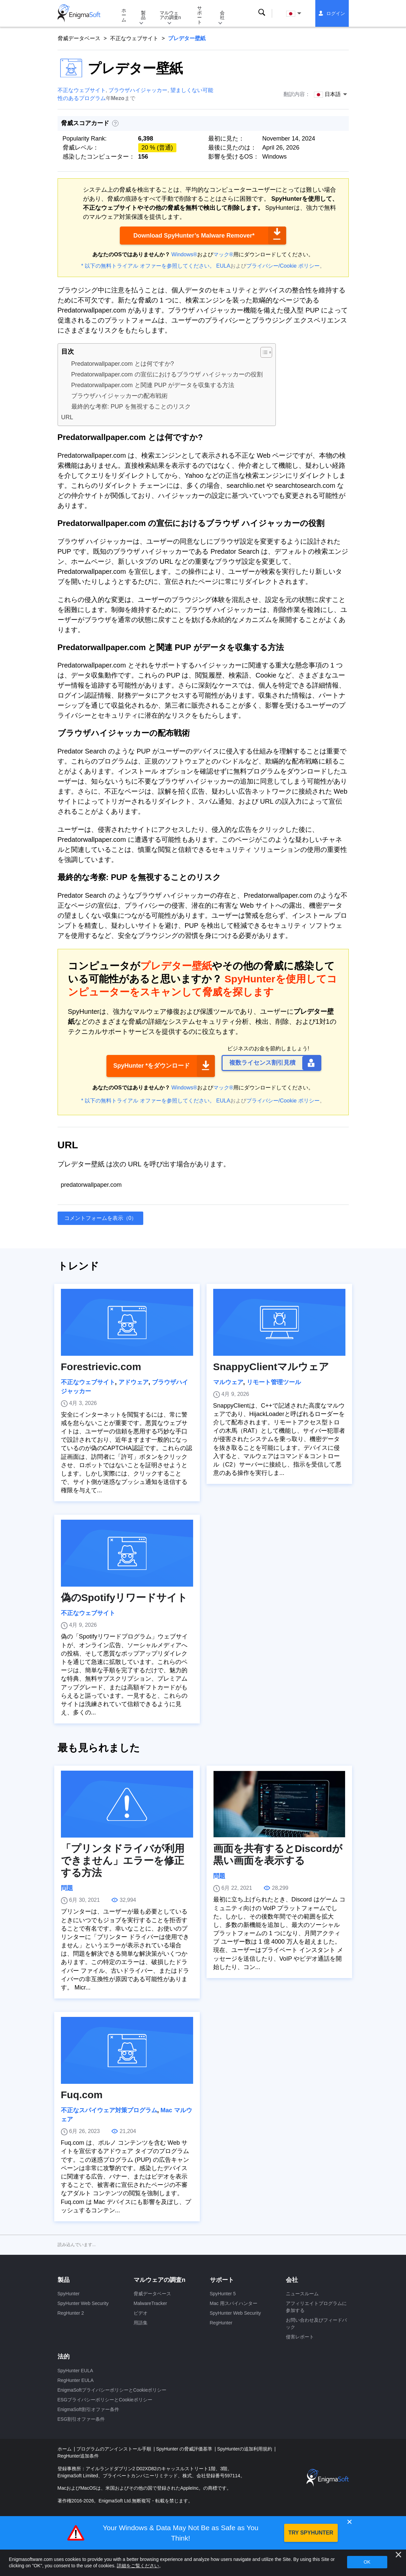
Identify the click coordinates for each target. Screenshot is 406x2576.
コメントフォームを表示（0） (100, 1218)
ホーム (123, 15)
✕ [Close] (349, 2522)
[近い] (398, 2555)
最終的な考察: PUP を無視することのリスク (131, 406)
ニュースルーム (302, 2293)
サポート (199, 15)
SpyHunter (69, 2293)
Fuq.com (82, 2094)
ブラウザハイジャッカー (137, 90)
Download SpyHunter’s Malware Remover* (193, 235)
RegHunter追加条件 (78, 2456)
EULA (223, 266)
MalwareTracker (150, 2303)
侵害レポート (300, 2336)
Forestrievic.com (101, 1366)
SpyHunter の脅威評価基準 (185, 2449)
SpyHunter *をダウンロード (151, 1065)
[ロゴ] (79, 13)
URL (67, 417)
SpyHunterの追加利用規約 (245, 2449)
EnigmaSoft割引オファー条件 (88, 2409)
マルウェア (228, 1382)
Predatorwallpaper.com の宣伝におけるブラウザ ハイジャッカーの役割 (167, 374)
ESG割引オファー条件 (81, 2419)
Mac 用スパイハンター (233, 2303)
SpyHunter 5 (223, 2293)
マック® (223, 254)
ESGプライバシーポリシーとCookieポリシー (105, 2399)
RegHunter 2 (71, 2313)
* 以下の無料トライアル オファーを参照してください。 (148, 266)
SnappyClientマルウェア (271, 1366)
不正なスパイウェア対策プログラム (109, 2110)
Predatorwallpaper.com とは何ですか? (122, 363)
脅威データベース (79, 38)
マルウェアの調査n (170, 15)
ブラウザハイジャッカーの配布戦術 (119, 395)
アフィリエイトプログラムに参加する (316, 2307)
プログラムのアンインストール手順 (114, 2449)
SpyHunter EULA (75, 2370)
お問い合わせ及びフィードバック (316, 2323)
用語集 (141, 2322)
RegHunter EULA (76, 2380)
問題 (67, 1888)
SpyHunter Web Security (83, 2303)
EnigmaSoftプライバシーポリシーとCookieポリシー (112, 2390)
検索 (262, 12)
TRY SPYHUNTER (310, 2533)
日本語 (294, 13)
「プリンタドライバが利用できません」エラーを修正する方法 (122, 1860)
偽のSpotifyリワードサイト (124, 1597)
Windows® (184, 254)
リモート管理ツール (274, 1382)
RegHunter (221, 2322)
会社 (222, 15)
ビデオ (141, 2313)
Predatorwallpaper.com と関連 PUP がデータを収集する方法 (153, 385)
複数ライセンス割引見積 (262, 1062)
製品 (143, 15)
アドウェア (133, 1382)
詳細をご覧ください (138, 2565)
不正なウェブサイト (134, 38)
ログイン (335, 13)
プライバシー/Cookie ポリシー (283, 266)
